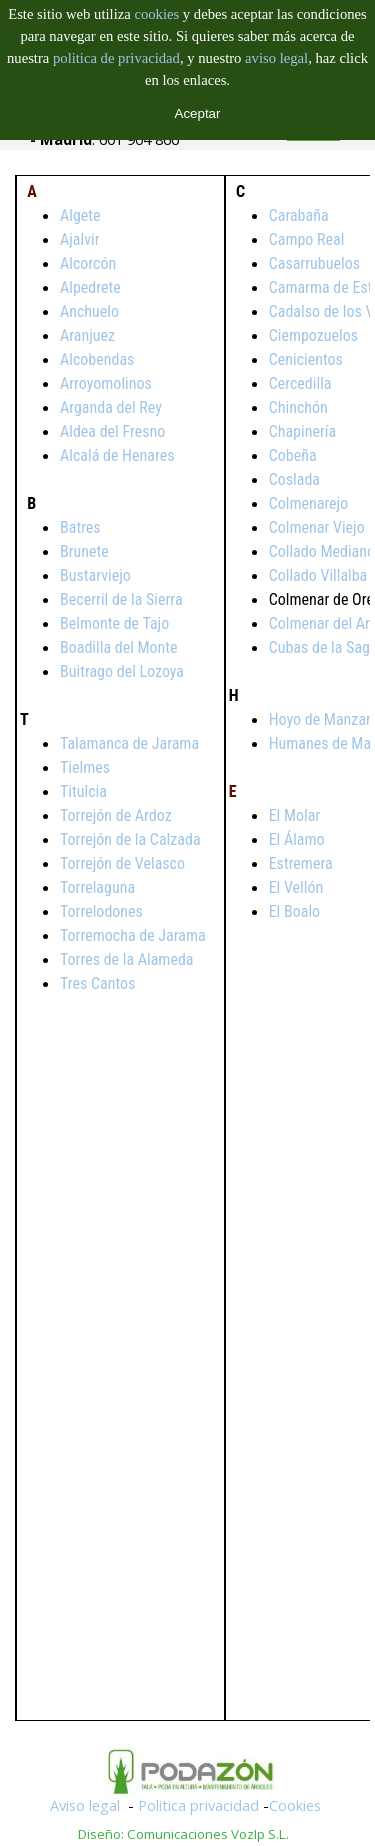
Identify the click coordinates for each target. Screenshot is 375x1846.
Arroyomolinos (106, 383)
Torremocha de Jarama (133, 935)
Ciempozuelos (313, 335)
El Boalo (294, 911)
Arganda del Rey (111, 407)
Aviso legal (85, 1805)
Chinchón (298, 407)
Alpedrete (90, 287)
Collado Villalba (318, 575)
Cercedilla (300, 383)
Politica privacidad (198, 1805)
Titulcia (83, 791)
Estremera (301, 863)
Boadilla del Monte (119, 647)
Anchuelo (89, 311)
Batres (80, 527)
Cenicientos (306, 359)
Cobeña (293, 455)
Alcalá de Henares (117, 455)
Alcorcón (88, 263)
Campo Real (307, 239)
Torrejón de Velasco (122, 863)
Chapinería (303, 431)
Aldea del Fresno (112, 431)
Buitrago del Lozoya (122, 671)
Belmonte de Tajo (114, 623)
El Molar (295, 815)
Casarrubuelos (314, 263)
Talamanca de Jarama (129, 743)
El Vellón (296, 887)
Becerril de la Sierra (121, 599)
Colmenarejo (309, 503)
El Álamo (297, 839)
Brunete (84, 551)
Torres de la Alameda (126, 959)
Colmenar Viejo (317, 527)
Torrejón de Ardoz (116, 815)
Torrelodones (101, 911)
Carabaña (299, 215)
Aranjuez (87, 335)
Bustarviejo (95, 575)
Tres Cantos (97, 983)
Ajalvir (80, 239)
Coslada (294, 479)
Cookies (295, 1805)
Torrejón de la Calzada (130, 839)
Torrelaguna (97, 887)
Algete (80, 215)
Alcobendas (97, 359)
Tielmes (85, 767)
